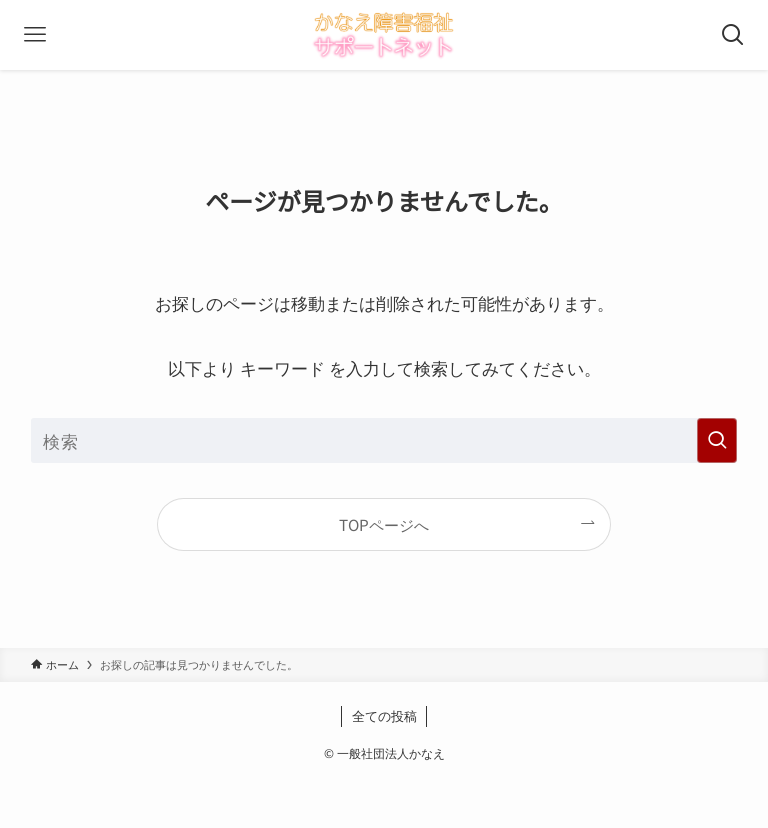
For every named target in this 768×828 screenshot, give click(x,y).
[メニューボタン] (35, 35)
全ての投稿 (384, 715)
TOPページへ (384, 524)
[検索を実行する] (717, 440)
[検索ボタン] (733, 35)
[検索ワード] (384, 440)
